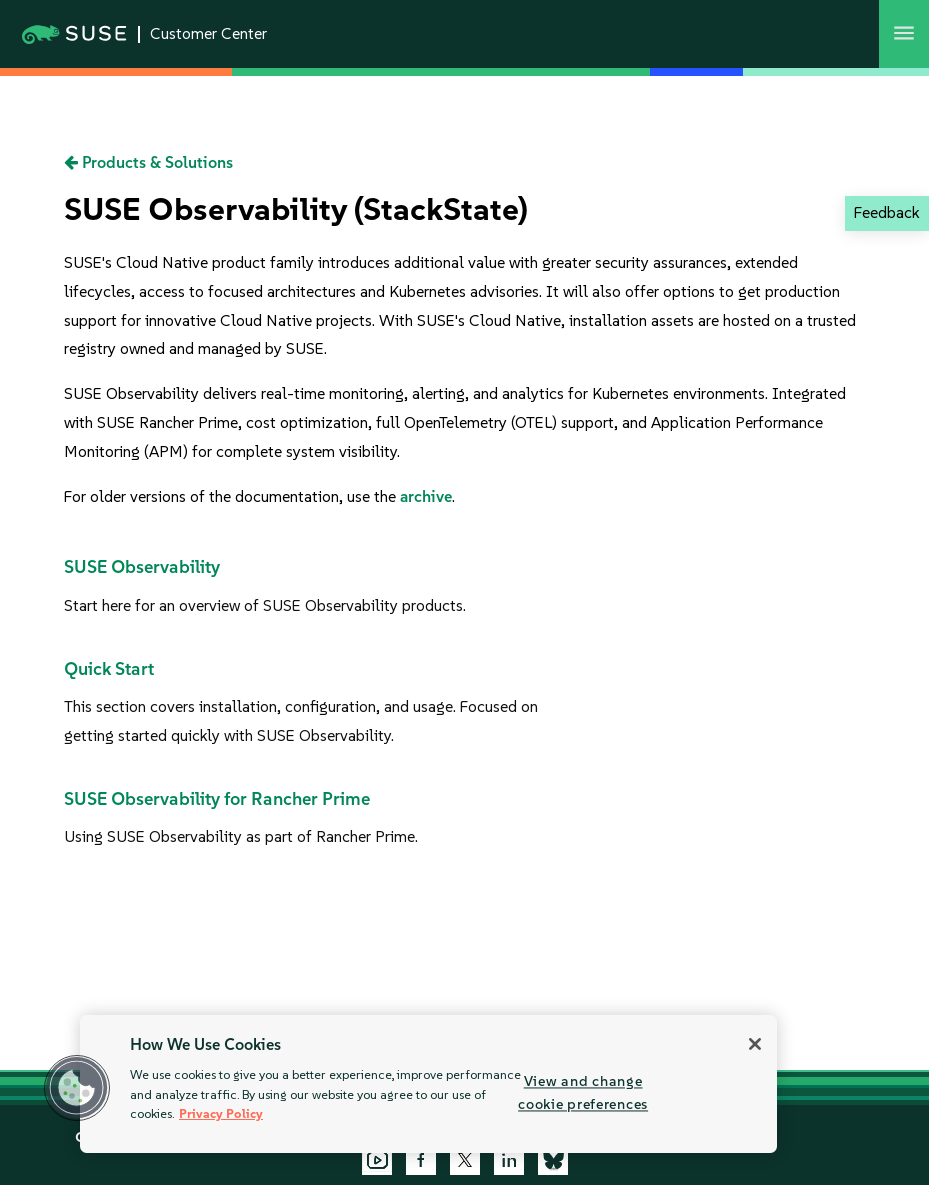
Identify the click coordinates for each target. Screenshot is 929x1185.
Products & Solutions (148, 162)
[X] (465, 1160)
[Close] (755, 1044)
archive (426, 496)
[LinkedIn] (509, 1160)
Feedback (886, 212)
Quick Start (109, 669)
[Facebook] (421, 1160)
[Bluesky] (553, 1160)
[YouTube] (377, 1160)
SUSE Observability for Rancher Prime (217, 799)
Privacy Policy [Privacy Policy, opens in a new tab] (221, 1113)
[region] (428, 1084)
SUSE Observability (142, 567)
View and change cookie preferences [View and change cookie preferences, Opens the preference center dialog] (583, 1092)
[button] (77, 1088)
